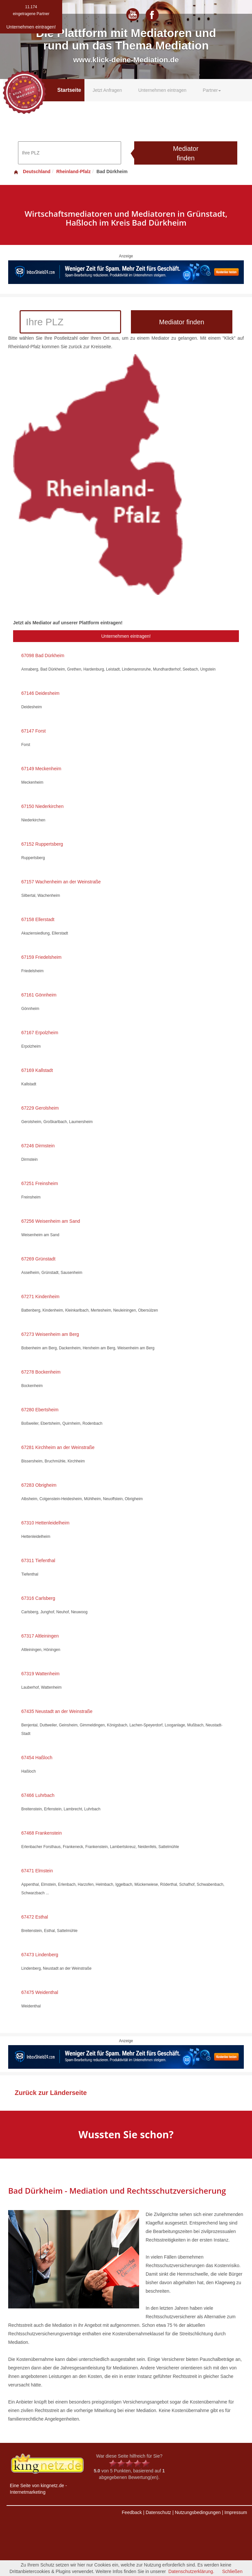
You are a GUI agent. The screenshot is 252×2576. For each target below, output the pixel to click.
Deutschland (31, 171)
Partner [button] (212, 90)
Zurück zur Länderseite (51, 2092)
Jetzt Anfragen (107, 90)
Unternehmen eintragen (162, 90)
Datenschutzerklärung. (191, 2571)
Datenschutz (158, 2512)
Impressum (236, 2512)
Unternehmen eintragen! (126, 636)
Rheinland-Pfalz (73, 171)
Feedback (132, 2512)
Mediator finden (186, 153)
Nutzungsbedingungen (198, 2512)
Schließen (232, 2571)
